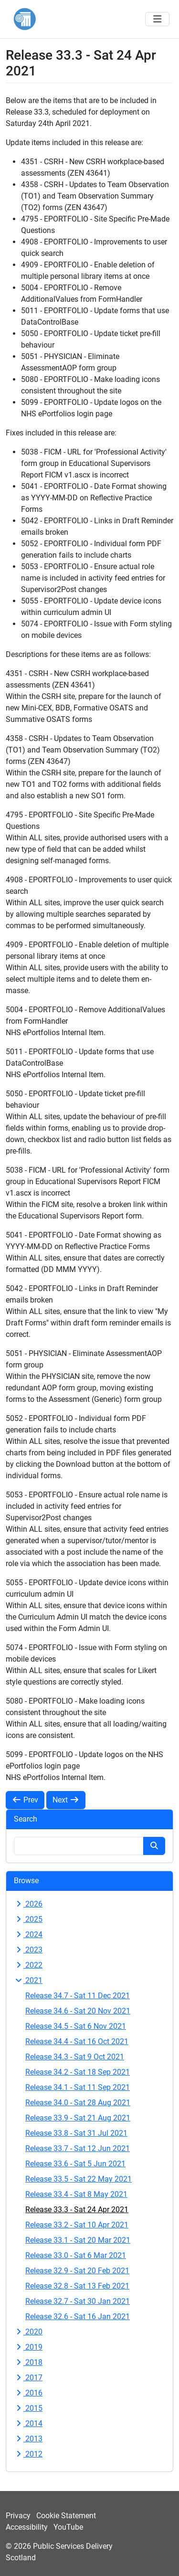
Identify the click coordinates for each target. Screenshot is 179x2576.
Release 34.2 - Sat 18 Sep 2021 (77, 2072)
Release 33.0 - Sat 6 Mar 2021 (75, 2255)
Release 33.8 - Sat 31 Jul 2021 (76, 2133)
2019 (28, 2347)
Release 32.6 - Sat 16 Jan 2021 (77, 2316)
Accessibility (27, 2527)
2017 (28, 2377)
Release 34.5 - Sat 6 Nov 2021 (75, 2026)
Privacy (18, 2515)
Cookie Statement (66, 2515)
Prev (25, 1799)
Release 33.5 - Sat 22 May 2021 (78, 2179)
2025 (28, 1919)
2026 (28, 1903)
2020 (28, 2331)
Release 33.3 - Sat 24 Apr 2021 (76, 2209)
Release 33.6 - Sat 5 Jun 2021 (75, 2163)
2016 (28, 2392)
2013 (28, 2438)
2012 (28, 2454)
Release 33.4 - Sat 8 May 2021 (76, 2194)
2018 (28, 2362)
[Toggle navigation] (157, 19)
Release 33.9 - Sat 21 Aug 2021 (77, 2117)
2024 (28, 1934)
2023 (28, 1949)
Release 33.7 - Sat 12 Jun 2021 (77, 2148)
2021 (28, 1980)
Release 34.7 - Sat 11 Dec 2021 (77, 1995)
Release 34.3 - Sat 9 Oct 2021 (74, 2056)
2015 (28, 2408)
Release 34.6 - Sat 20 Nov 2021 (77, 2010)
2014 (28, 2423)
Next (66, 1799)
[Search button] (154, 1846)
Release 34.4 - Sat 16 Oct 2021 (76, 2041)
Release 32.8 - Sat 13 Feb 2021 (77, 2285)
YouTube (68, 2527)
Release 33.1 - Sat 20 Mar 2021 (77, 2240)
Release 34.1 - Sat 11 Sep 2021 (77, 2087)
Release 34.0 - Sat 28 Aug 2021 (77, 2102)
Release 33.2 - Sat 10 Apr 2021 (76, 2224)
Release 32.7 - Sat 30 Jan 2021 (77, 2301)
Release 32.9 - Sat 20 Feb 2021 (77, 2270)
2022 (28, 1965)
